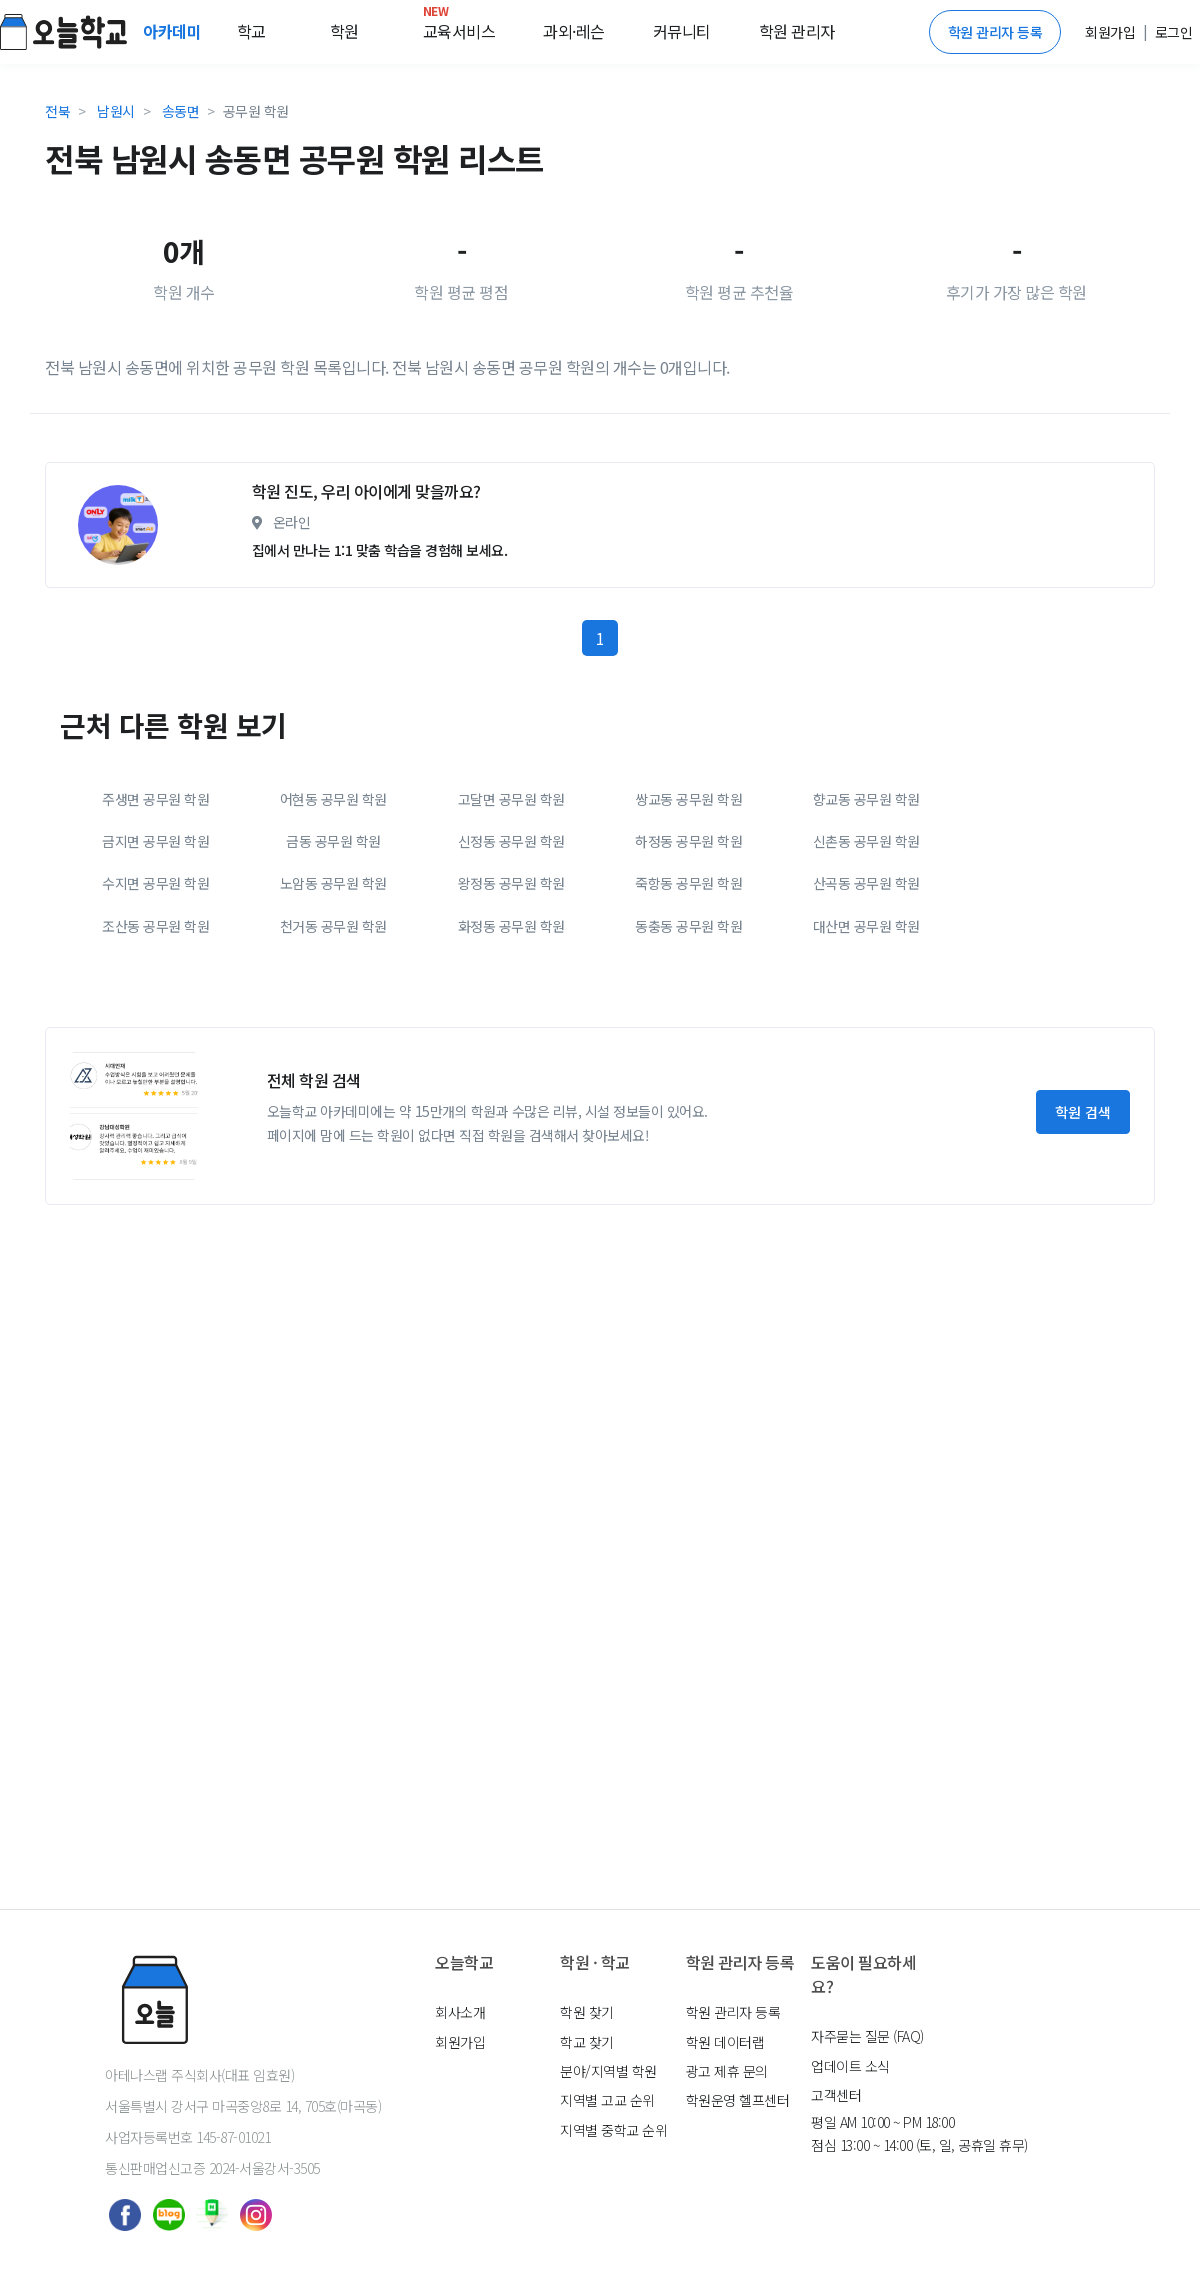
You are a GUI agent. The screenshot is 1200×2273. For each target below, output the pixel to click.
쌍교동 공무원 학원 (688, 965)
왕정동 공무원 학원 (511, 1049)
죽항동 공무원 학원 (688, 1049)
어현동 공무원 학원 (333, 965)
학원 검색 (1083, 1278)
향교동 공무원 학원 (866, 965)
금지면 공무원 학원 (155, 1007)
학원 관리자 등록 (995, 32)
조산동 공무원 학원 (155, 1092)
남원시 (116, 111)
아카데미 (174, 31)
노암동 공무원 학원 (333, 1049)
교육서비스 (459, 27)
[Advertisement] (510, 529)
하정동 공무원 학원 (688, 1007)
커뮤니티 (682, 31)
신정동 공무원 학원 (511, 1007)
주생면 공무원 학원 (155, 965)
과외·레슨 (574, 31)
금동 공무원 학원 (333, 1007)
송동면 (181, 111)
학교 (251, 31)
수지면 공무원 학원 (155, 1049)
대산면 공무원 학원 (866, 1092)
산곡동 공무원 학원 (866, 1049)
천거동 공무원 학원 (333, 1092)
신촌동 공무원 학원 (866, 1007)
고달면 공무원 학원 (511, 965)
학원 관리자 (797, 31)
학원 (344, 31)
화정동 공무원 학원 (511, 1092)
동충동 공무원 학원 (688, 1092)
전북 (57, 111)
